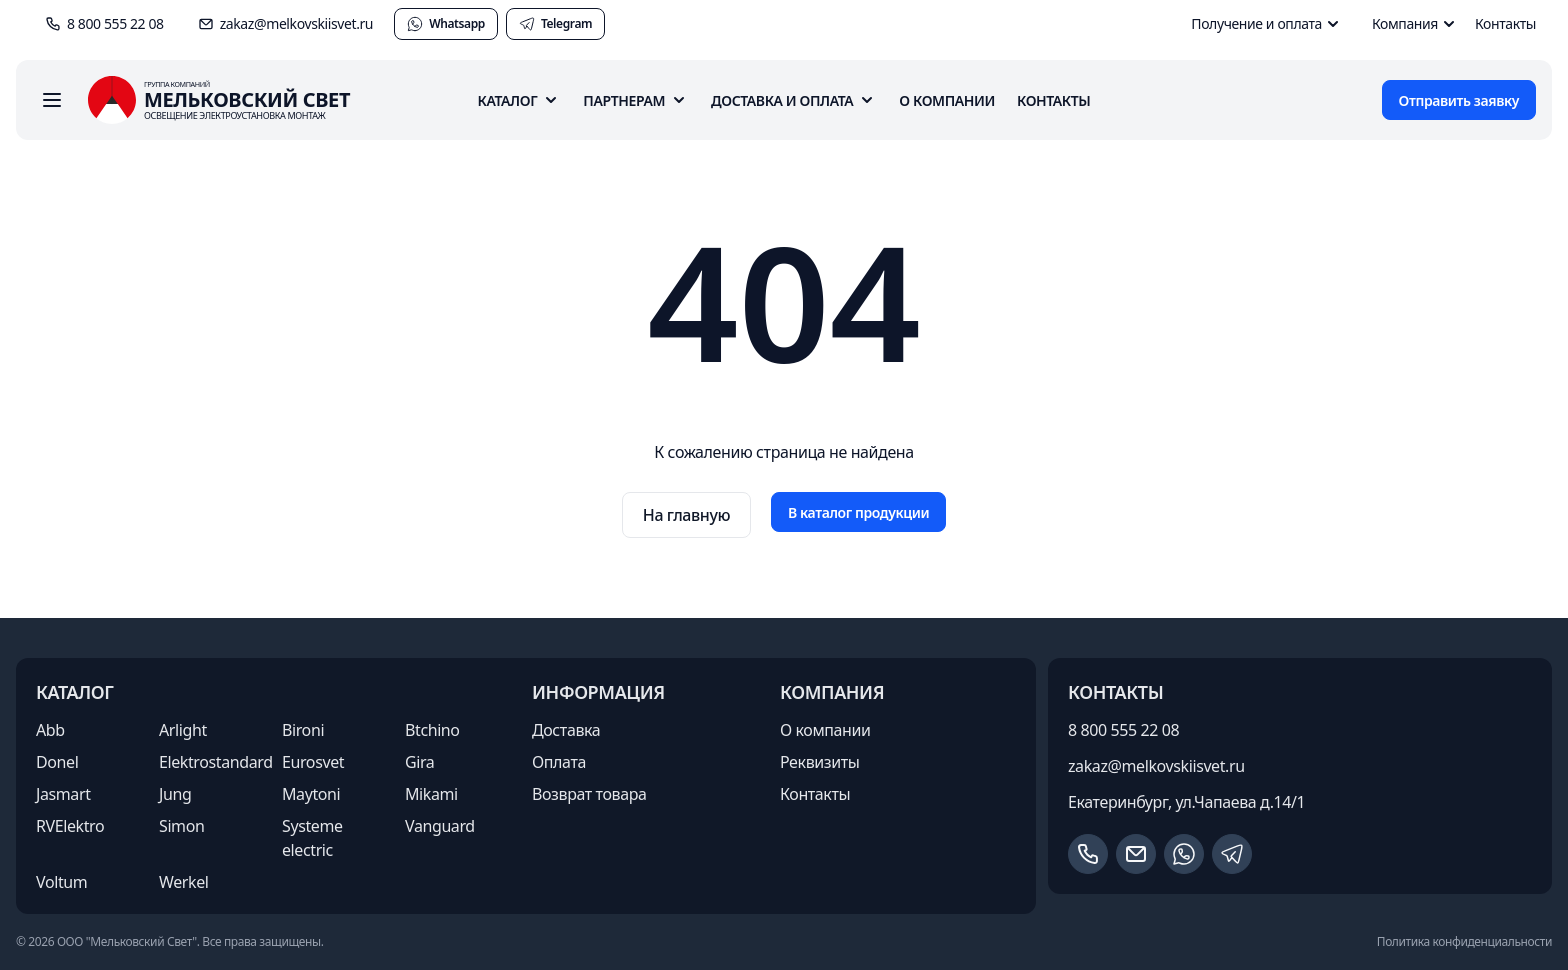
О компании (947, 100)
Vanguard (440, 826)
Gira (419, 762)
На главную (686, 515)
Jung (175, 794)
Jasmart (63, 794)
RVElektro (70, 826)
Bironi (303, 730)
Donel (57, 762)
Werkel (184, 882)
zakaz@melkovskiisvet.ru (1156, 766)
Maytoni (311, 794)
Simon (181, 826)
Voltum (61, 882)
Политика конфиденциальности (1464, 941)
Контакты (1505, 23)
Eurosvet (313, 762)
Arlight (183, 730)
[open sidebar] (52, 100)
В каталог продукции (858, 512)
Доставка (566, 730)
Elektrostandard (216, 762)
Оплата (559, 762)
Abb (50, 730)
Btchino (432, 730)
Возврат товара (589, 794)
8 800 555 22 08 (1123, 730)
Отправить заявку (1459, 100)
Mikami (431, 794)
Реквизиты (820, 762)
